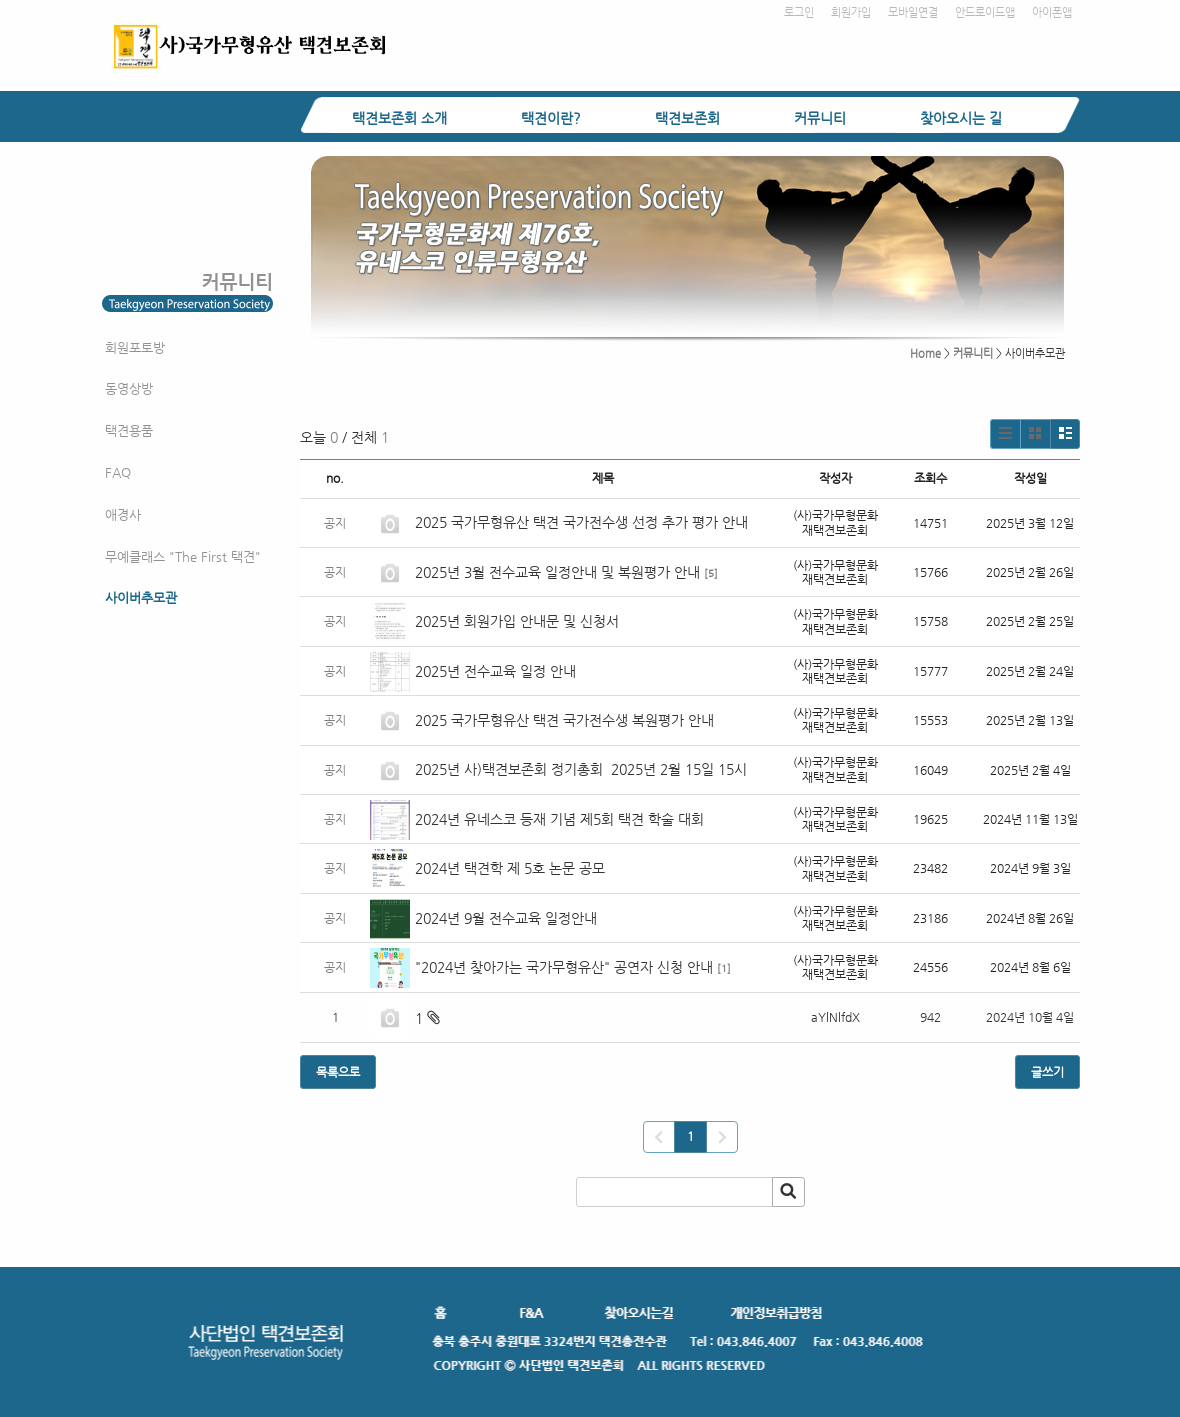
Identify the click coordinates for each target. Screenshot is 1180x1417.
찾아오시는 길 (961, 118)
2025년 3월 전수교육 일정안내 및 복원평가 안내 (557, 572)
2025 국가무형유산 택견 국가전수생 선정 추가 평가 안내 (581, 522)
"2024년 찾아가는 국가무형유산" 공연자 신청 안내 (564, 967)
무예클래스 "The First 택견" (183, 556)
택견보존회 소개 (399, 118)
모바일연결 (913, 12)
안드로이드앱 (985, 12)
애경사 (123, 514)
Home (925, 353)
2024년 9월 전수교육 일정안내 (506, 918)
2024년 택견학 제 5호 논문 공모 (510, 868)
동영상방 (129, 388)
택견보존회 (687, 118)
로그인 (799, 12)
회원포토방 (135, 347)
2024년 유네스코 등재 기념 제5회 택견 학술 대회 (559, 819)
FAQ (118, 472)
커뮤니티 (820, 118)
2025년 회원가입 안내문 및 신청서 (517, 621)
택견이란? (551, 118)
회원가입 (851, 12)
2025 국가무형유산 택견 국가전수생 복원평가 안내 (564, 720)
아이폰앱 (1052, 12)
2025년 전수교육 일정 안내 (497, 671)
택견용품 (129, 430)
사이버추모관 (141, 597)
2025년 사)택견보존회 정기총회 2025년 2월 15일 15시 (581, 769)
